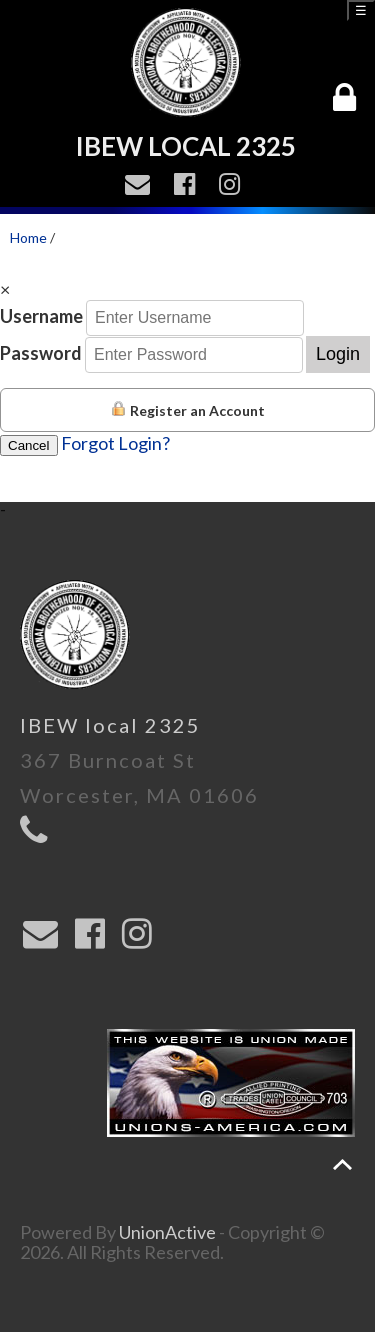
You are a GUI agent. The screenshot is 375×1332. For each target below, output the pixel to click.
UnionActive (167, 1232)
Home (28, 237)
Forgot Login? (115, 443)
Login (338, 354)
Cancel (29, 445)
